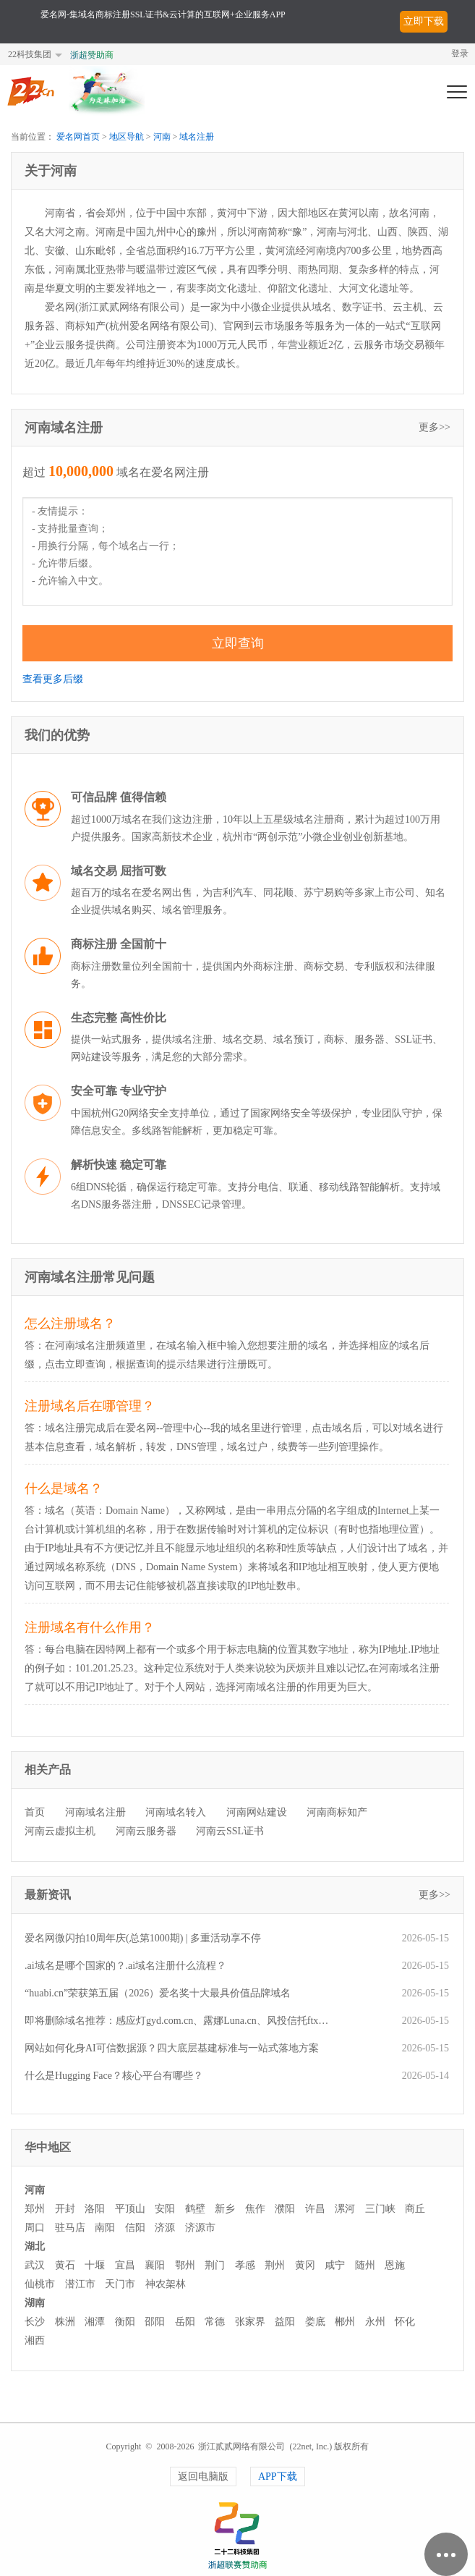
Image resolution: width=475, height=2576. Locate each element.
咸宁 (335, 2265)
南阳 (105, 2227)
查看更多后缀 (52, 679)
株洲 (65, 2321)
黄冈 (305, 2265)
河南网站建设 (256, 1812)
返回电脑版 (203, 2476)
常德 (215, 2321)
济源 (165, 2227)
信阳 (135, 2227)
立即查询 (238, 643)
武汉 (35, 2265)
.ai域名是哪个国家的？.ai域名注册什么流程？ (125, 1965)
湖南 (35, 2302)
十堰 (95, 2265)
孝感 (245, 2265)
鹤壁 (195, 2208)
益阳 (285, 2321)
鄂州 (185, 2265)
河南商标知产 (337, 1812)
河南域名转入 (175, 1812)
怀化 (405, 2321)
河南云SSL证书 (230, 1831)
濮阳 (285, 2208)
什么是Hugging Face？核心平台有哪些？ (114, 2075)
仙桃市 (40, 2284)
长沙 (35, 2321)
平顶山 (130, 2208)
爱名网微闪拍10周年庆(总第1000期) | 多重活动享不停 (143, 1938)
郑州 (35, 2208)
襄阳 (155, 2265)
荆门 (215, 2265)
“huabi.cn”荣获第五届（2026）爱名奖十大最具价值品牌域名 (158, 1993)
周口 (35, 2227)
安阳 (165, 2208)
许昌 (315, 2208)
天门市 (120, 2284)
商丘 (415, 2208)
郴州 (345, 2321)
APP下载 (277, 2476)
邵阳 (155, 2321)
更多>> (434, 427)
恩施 (395, 2265)
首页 (35, 1812)
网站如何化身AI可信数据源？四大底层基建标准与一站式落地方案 (172, 2048)
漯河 (345, 2208)
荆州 (275, 2265)
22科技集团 (29, 54)
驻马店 (70, 2227)
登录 (459, 53)
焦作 (255, 2208)
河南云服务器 (146, 1831)
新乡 (225, 2208)
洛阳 (95, 2208)
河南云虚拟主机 (60, 1831)
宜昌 (125, 2265)
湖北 (35, 2246)
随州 (365, 2265)
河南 (162, 137)
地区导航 (126, 137)
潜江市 (80, 2284)
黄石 (65, 2265)
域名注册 (196, 137)
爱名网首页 (78, 137)
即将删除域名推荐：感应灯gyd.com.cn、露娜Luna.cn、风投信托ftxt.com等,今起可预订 (177, 2020)
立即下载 (423, 21)
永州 (375, 2321)
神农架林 (165, 2284)
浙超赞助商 (92, 55)
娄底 (315, 2321)
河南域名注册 (95, 1812)
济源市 (200, 2227)
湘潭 (95, 2321)
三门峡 (380, 2208)
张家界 (250, 2321)
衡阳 (125, 2321)
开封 (65, 2208)
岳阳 (185, 2321)
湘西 (35, 2340)
